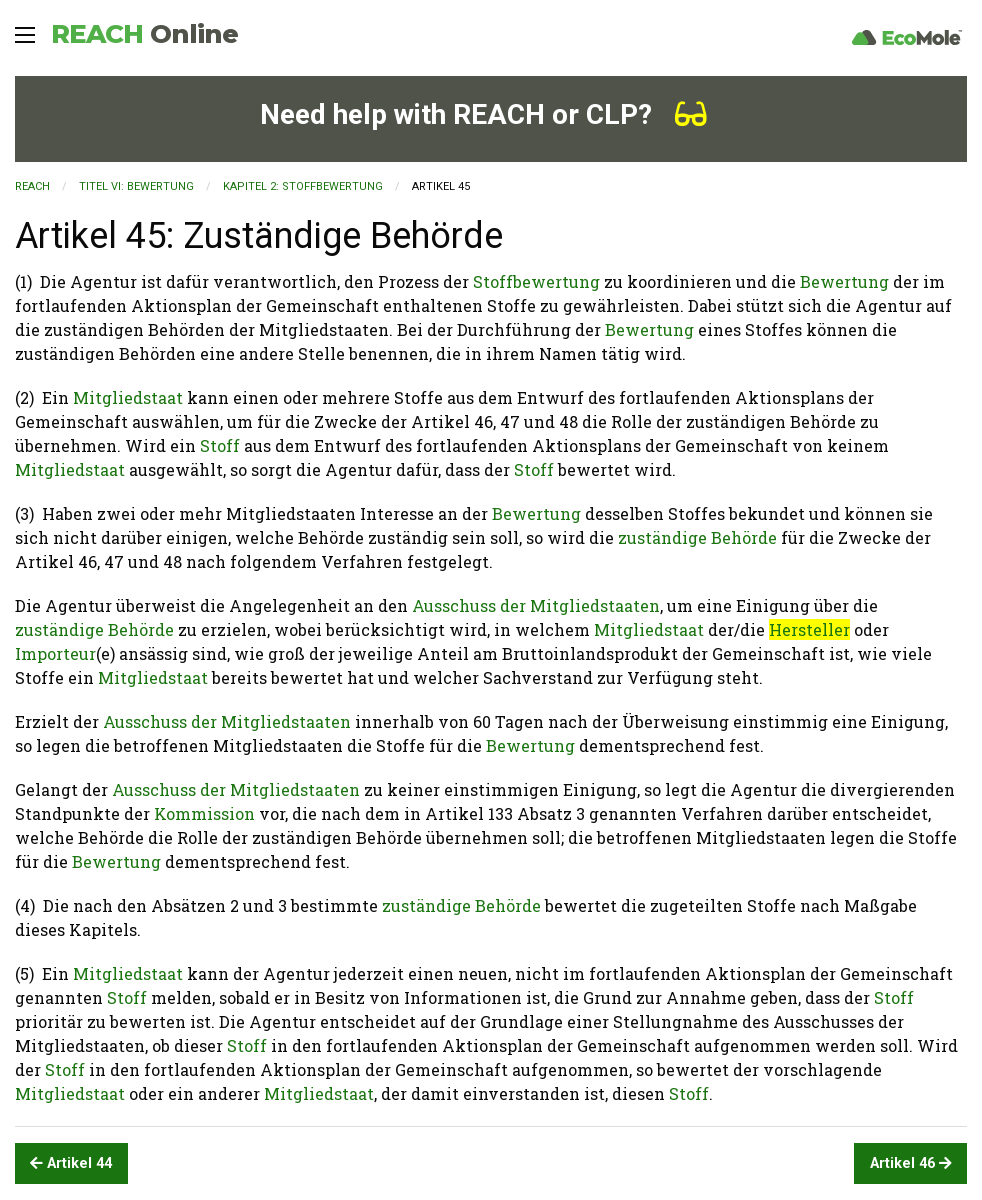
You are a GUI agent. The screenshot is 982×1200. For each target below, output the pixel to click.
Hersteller (809, 629)
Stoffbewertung (536, 281)
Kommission (204, 813)
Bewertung (844, 281)
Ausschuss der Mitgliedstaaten (536, 605)
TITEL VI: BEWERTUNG (136, 186)
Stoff (220, 445)
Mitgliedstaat (128, 397)
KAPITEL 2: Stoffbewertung (303, 186)
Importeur (55, 653)
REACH (144, 34)
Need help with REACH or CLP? (483, 114)
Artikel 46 (911, 1163)
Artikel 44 (71, 1163)
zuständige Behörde (697, 537)
